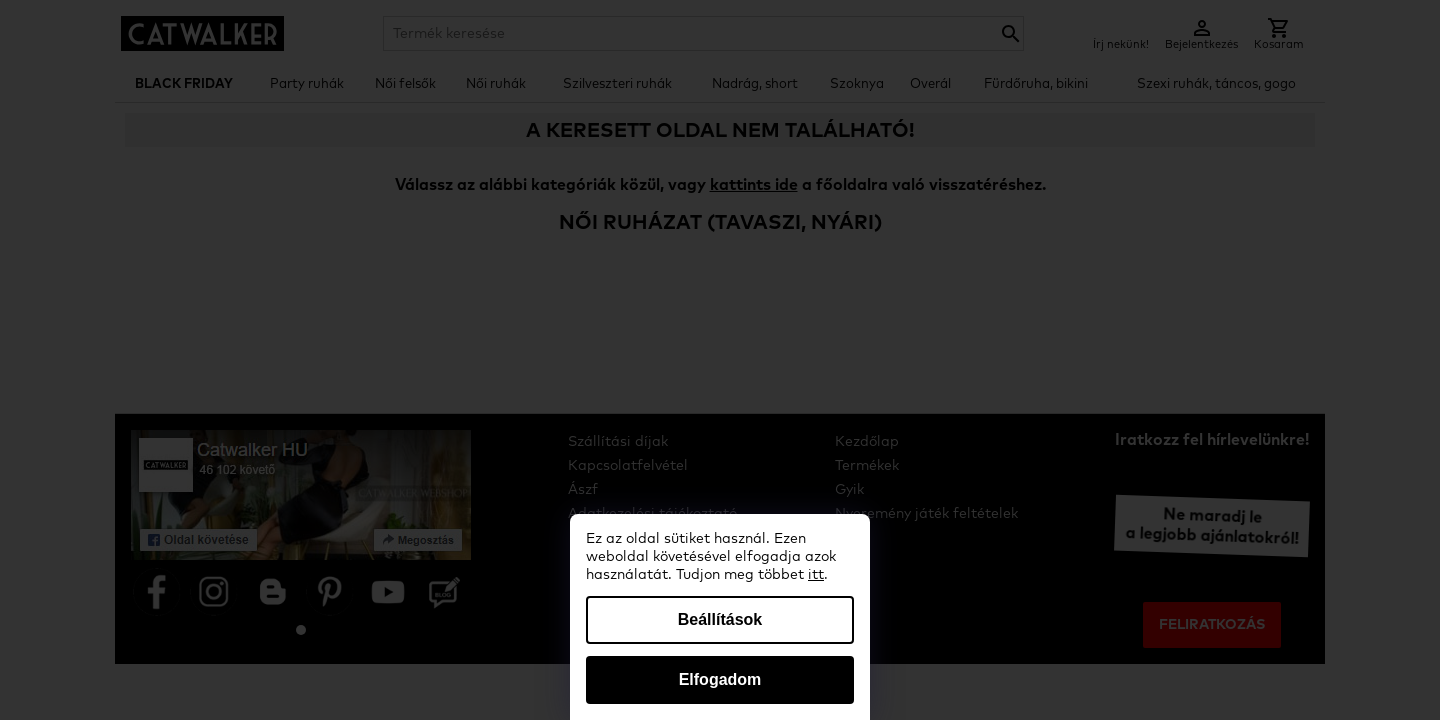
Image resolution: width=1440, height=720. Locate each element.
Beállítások (720, 619)
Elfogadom (720, 679)
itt (816, 575)
